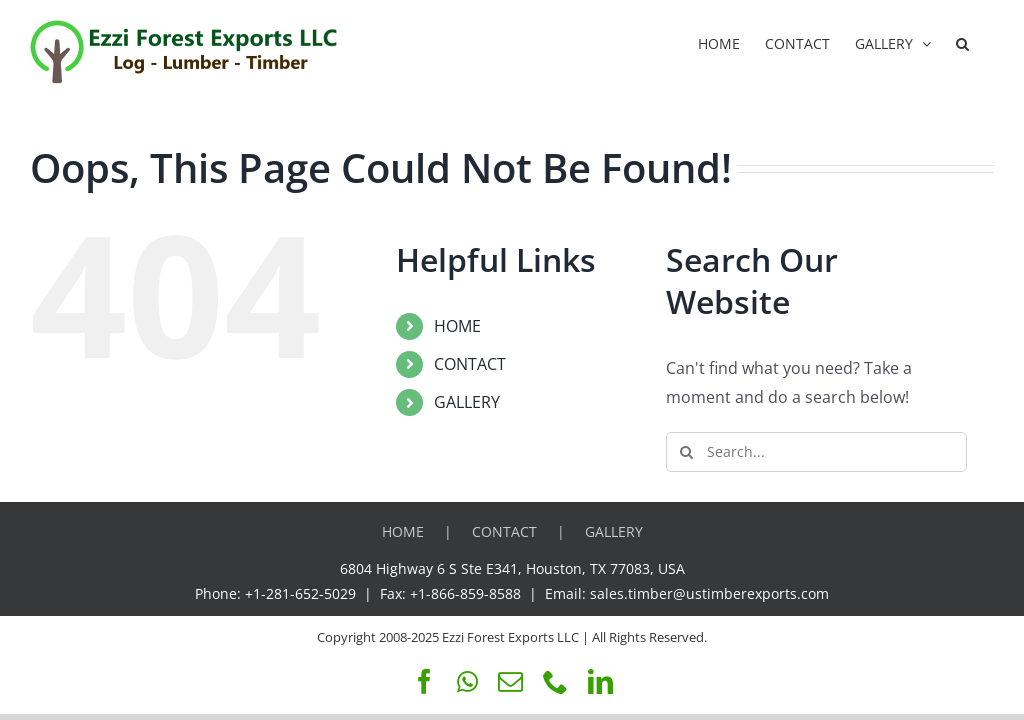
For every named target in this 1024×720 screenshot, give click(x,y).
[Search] (686, 452)
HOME (457, 326)
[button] (962, 42)
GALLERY (467, 402)
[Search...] (816, 452)
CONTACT (470, 364)
